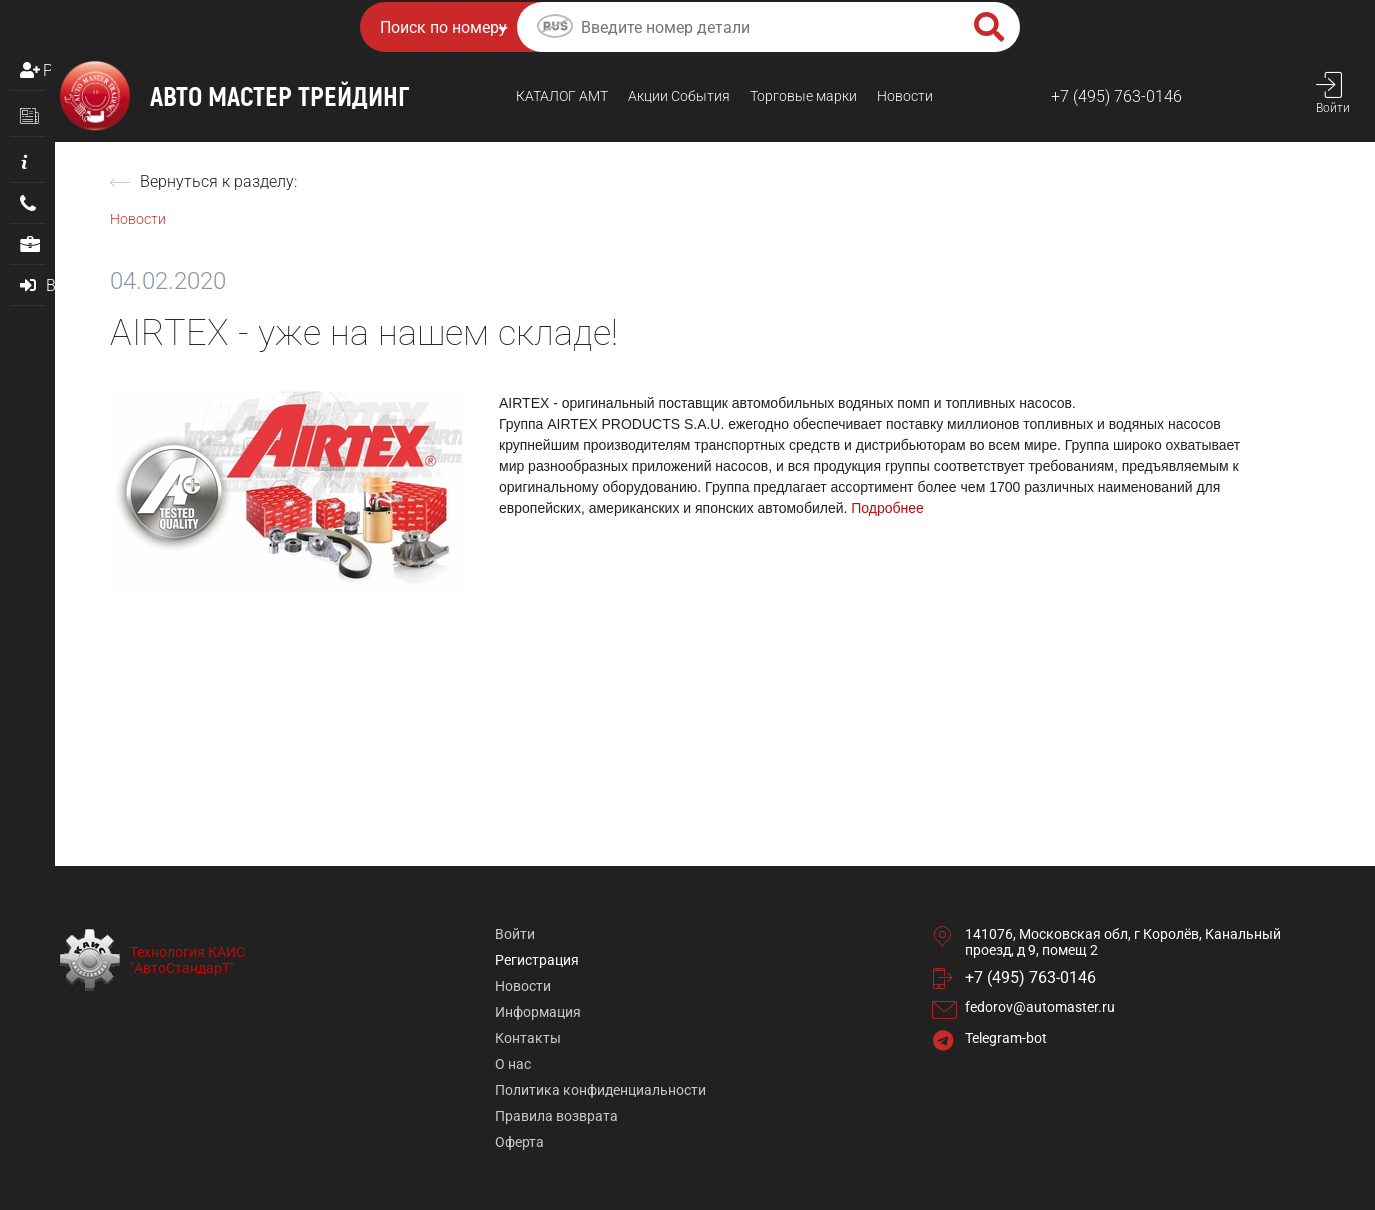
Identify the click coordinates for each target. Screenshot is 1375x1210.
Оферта (519, 1142)
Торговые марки (803, 96)
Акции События (679, 96)
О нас (513, 1064)
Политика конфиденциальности (600, 1090)
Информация (538, 1012)
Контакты (528, 1038)
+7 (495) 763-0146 (1116, 96)
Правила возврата (556, 1116)
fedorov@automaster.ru (1040, 1007)
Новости (905, 96)
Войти (515, 934)
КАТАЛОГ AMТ (562, 96)
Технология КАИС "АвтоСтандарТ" (187, 960)
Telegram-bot (1006, 1038)
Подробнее (887, 508)
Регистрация (47, 70)
